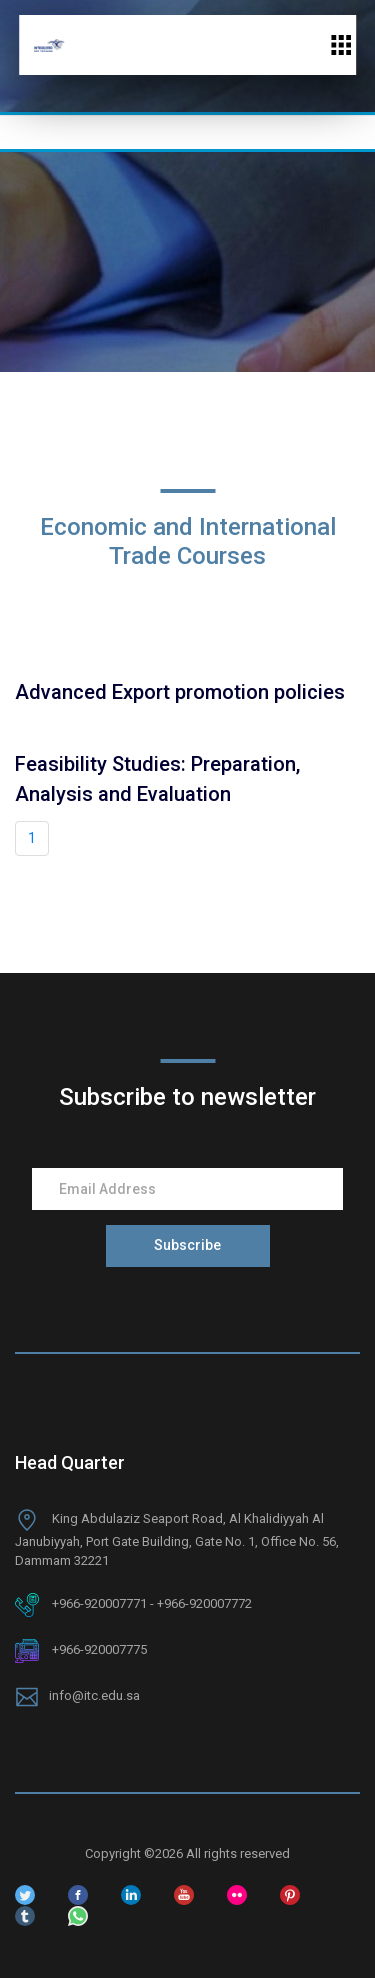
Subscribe (187, 1245)
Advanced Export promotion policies (180, 692)
